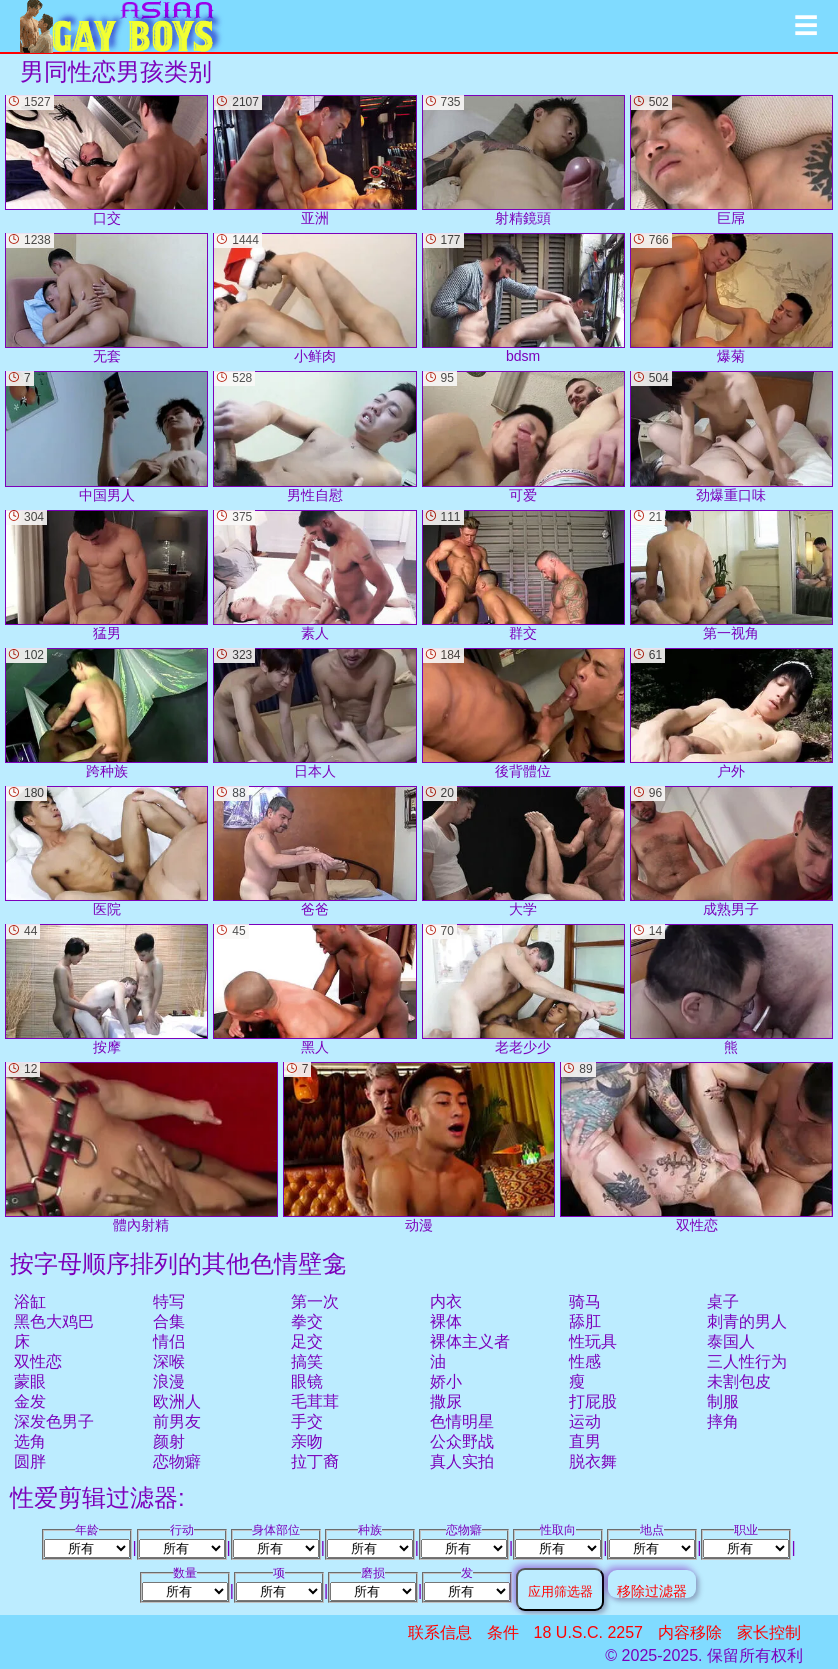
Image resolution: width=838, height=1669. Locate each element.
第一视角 (731, 575)
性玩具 (593, 1341)
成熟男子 (731, 851)
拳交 (307, 1321)
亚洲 (314, 160)
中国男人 (106, 436)
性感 (585, 1361)
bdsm (523, 298)
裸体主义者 (470, 1341)
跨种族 (106, 713)
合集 (169, 1321)
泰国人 (731, 1341)
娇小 (446, 1381)
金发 (30, 1401)
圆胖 (30, 1461)
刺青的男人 (747, 1321)
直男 (585, 1441)
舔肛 (585, 1321)
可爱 (523, 436)
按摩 (106, 989)
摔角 (723, 1421)
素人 (314, 575)
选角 (30, 1441)
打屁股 (593, 1401)
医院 (106, 851)
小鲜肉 (314, 298)
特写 (169, 1301)
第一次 (315, 1301)
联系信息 (440, 1632)
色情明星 (462, 1421)
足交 (307, 1341)
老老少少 (523, 989)
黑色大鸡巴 (54, 1321)
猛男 (106, 575)
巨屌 (731, 160)
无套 (106, 298)
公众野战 (462, 1441)
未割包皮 (739, 1381)
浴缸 (30, 1301)
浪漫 (169, 1381)
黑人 (314, 989)
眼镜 (307, 1381)
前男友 (177, 1421)
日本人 (314, 713)
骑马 (585, 1301)
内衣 (446, 1301)
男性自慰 (314, 436)
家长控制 (769, 1632)
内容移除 (690, 1632)
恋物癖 (177, 1461)
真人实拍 (462, 1461)
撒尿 (446, 1401)
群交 (523, 575)
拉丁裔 (315, 1461)
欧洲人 (177, 1401)
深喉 (169, 1361)
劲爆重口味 (731, 436)
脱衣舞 (593, 1461)
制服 (723, 1401)
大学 (523, 851)
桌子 (723, 1301)
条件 (503, 1632)
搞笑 (307, 1361)
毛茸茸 (315, 1401)
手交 (307, 1421)
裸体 (446, 1321)
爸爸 (314, 851)
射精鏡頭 (523, 160)
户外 (731, 713)
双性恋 (38, 1361)
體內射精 (141, 1147)
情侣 (169, 1341)
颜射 (169, 1441)
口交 (106, 160)
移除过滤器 (652, 1590)
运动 (585, 1421)
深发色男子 (54, 1421)
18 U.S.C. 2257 (588, 1632)
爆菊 (731, 298)
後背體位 (523, 713)
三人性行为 (747, 1361)
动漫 (419, 1147)
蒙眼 (30, 1381)
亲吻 (307, 1441)
